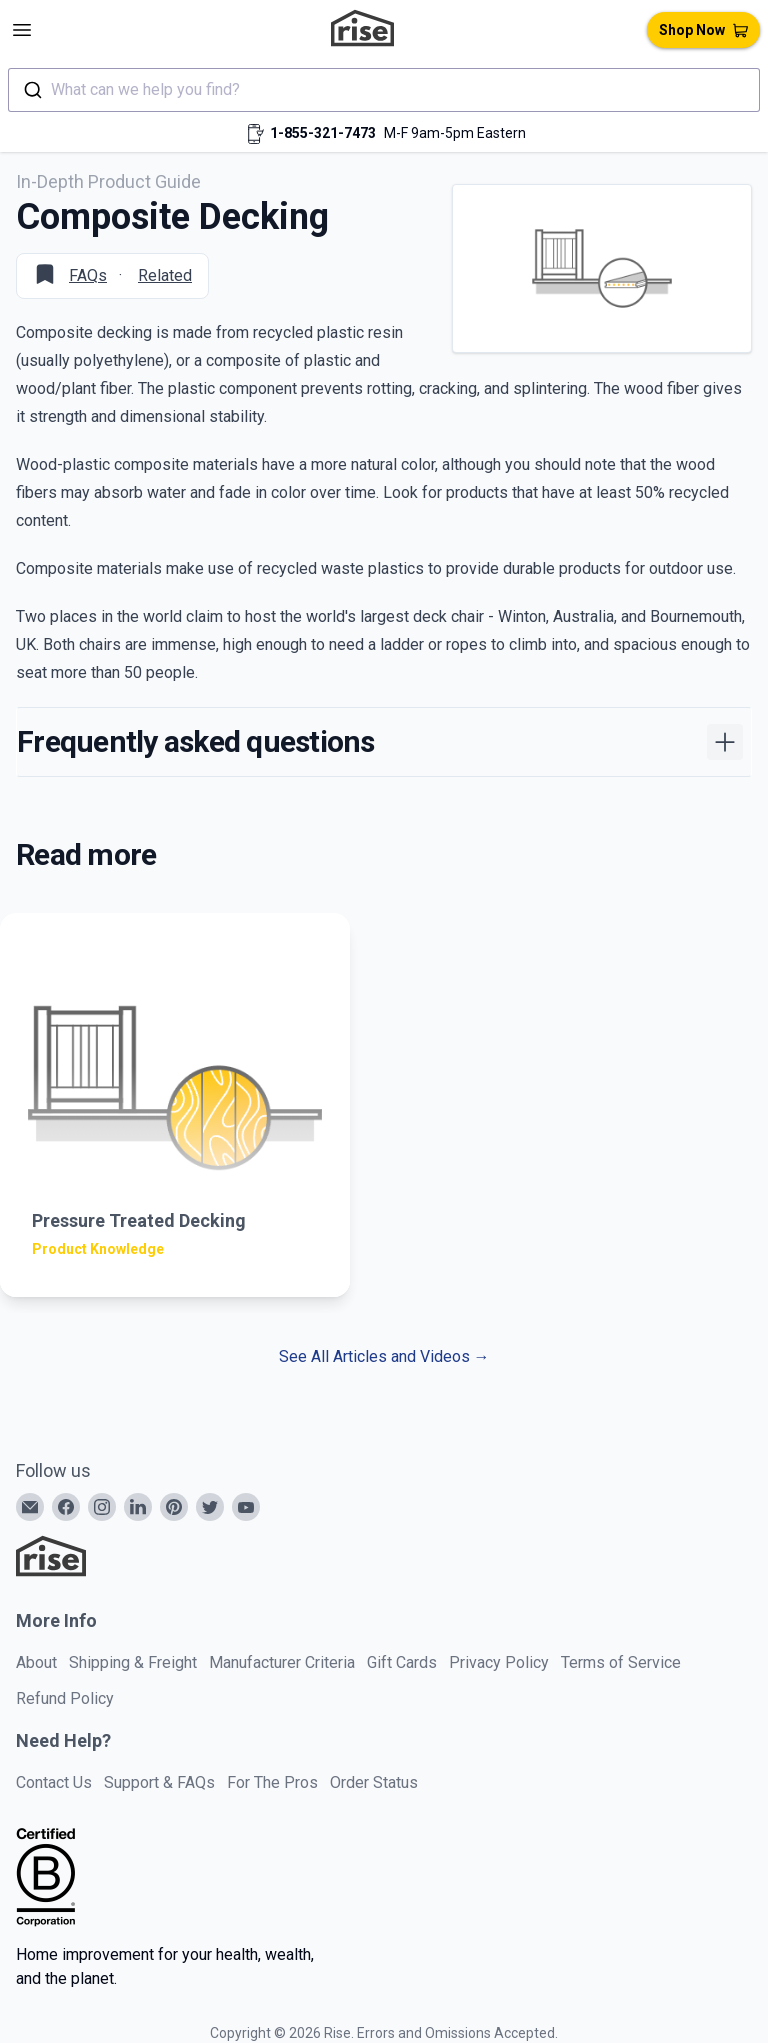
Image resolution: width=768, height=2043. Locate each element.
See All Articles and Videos (384, 1356)
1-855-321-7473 (323, 133)
